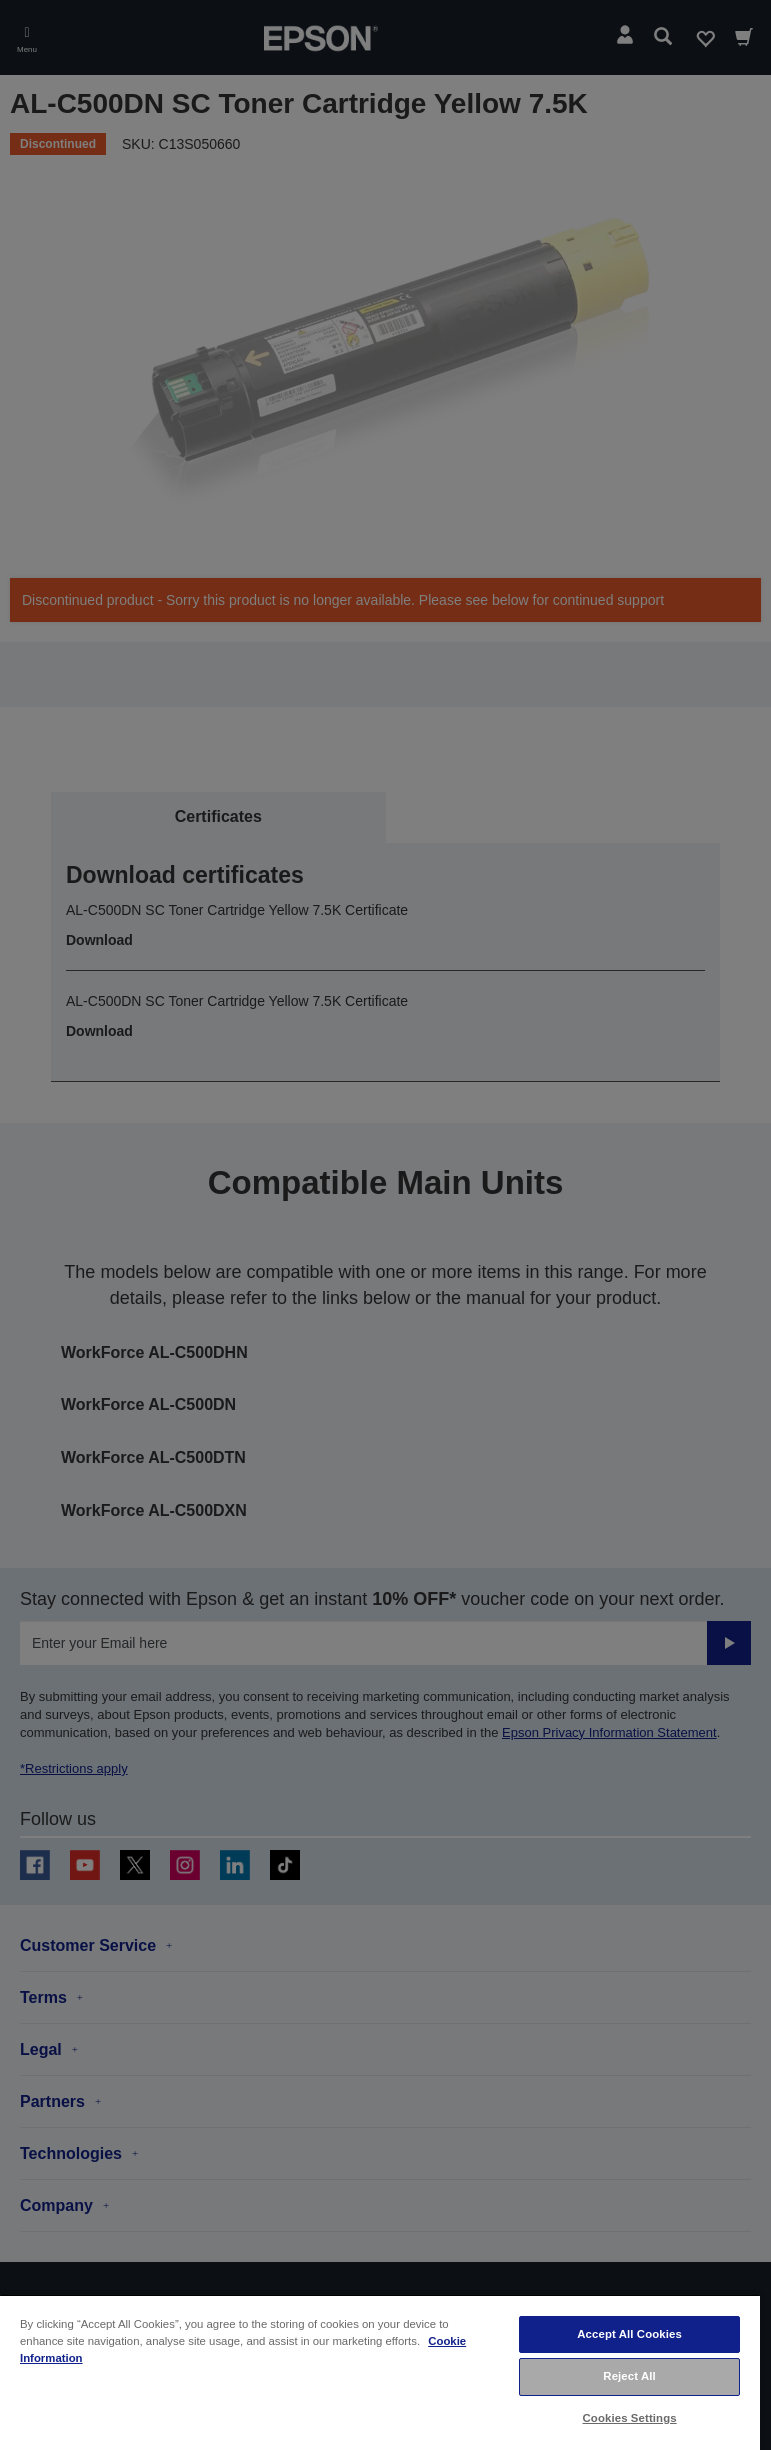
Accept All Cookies (629, 2334)
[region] (380, 2372)
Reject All (629, 2376)
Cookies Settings (630, 2418)
